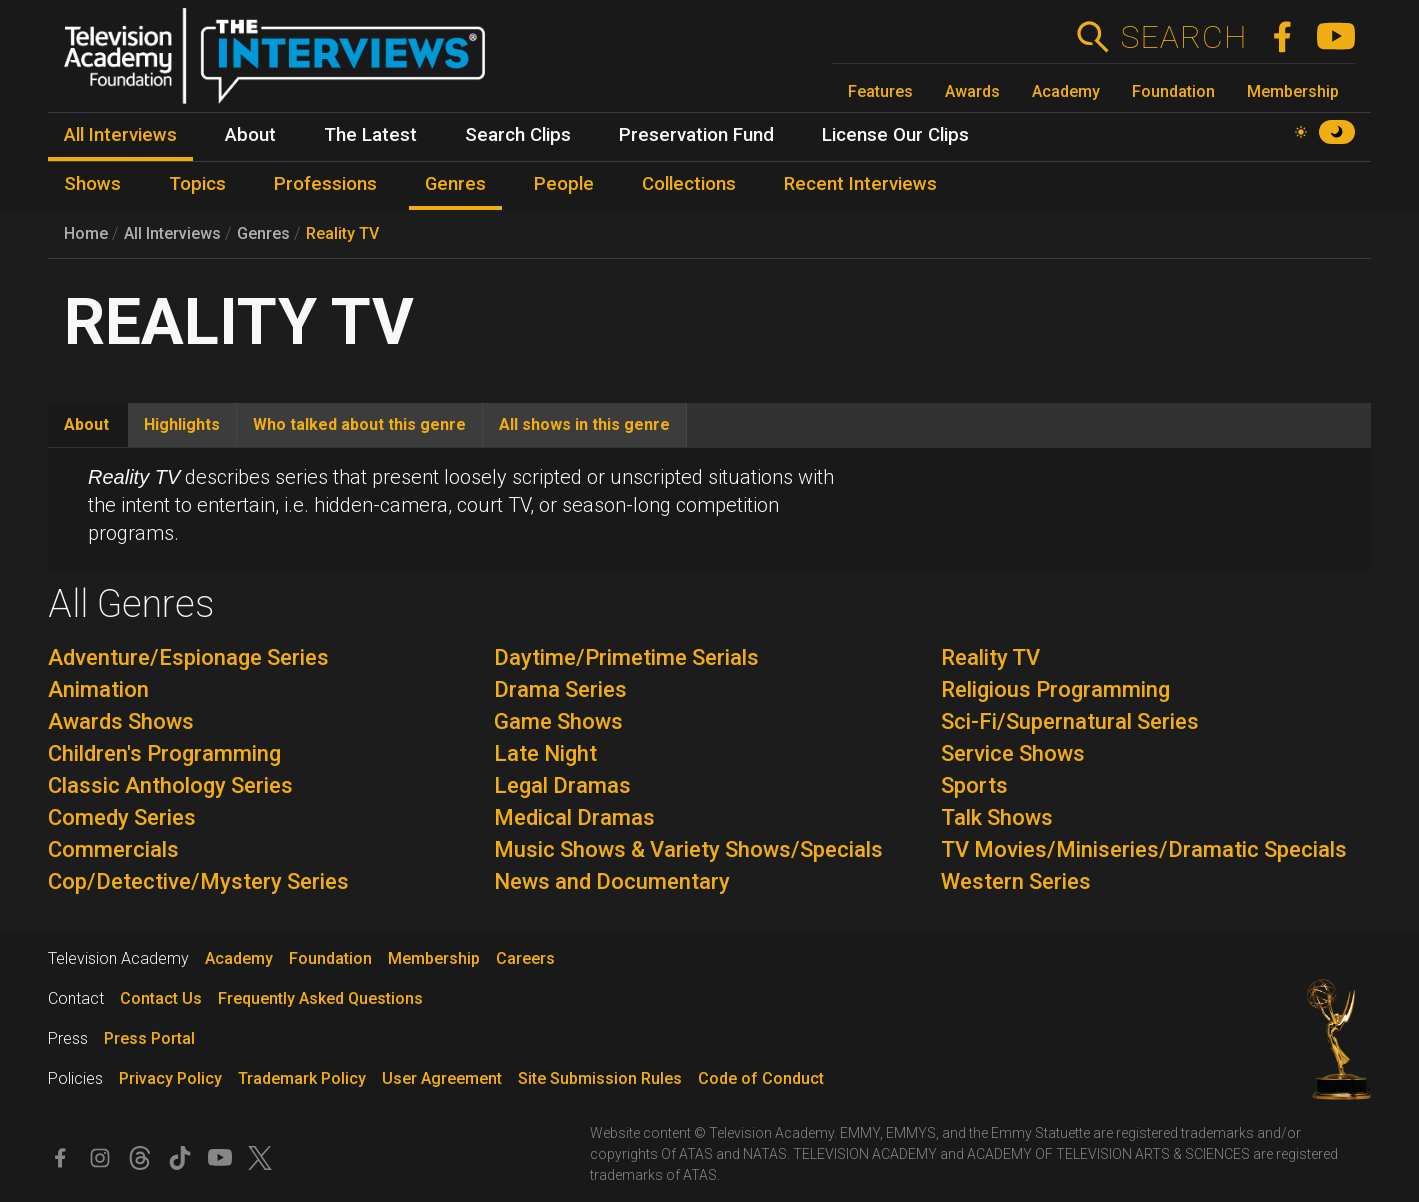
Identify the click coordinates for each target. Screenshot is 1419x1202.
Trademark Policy (302, 1078)
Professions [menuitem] (325, 184)
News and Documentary (612, 881)
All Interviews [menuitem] (120, 135)
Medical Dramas (574, 817)
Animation (98, 689)
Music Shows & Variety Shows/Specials (688, 849)
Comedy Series (122, 817)
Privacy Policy (170, 1078)
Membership (1293, 91)
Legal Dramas (562, 785)
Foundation (1173, 91)
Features (880, 91)
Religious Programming (1055, 689)
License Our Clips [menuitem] (895, 135)
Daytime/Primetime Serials (626, 657)
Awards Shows (121, 721)
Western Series (1016, 881)
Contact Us (161, 998)
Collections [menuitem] (689, 184)
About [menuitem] (250, 135)
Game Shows (558, 721)
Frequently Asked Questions (320, 998)
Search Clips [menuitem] (518, 135)
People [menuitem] (564, 184)
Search (1183, 37)
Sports (974, 785)
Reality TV (342, 233)
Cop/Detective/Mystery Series (198, 881)
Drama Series (560, 689)
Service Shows (1013, 753)
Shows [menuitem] (92, 184)
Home (86, 233)
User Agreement (442, 1078)
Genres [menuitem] (455, 184)
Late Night (545, 753)
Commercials (113, 849)
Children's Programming (164, 753)
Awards (972, 91)
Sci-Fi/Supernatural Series (1070, 721)
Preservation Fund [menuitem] (696, 135)
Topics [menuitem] (197, 184)
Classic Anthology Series (170, 785)
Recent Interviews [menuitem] (860, 184)
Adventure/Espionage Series (188, 657)
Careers (525, 958)
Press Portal (149, 1038)
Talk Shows (997, 817)
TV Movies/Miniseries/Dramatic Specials (1144, 849)
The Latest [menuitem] (370, 135)
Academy (1066, 91)
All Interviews (172, 233)
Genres (263, 233)
